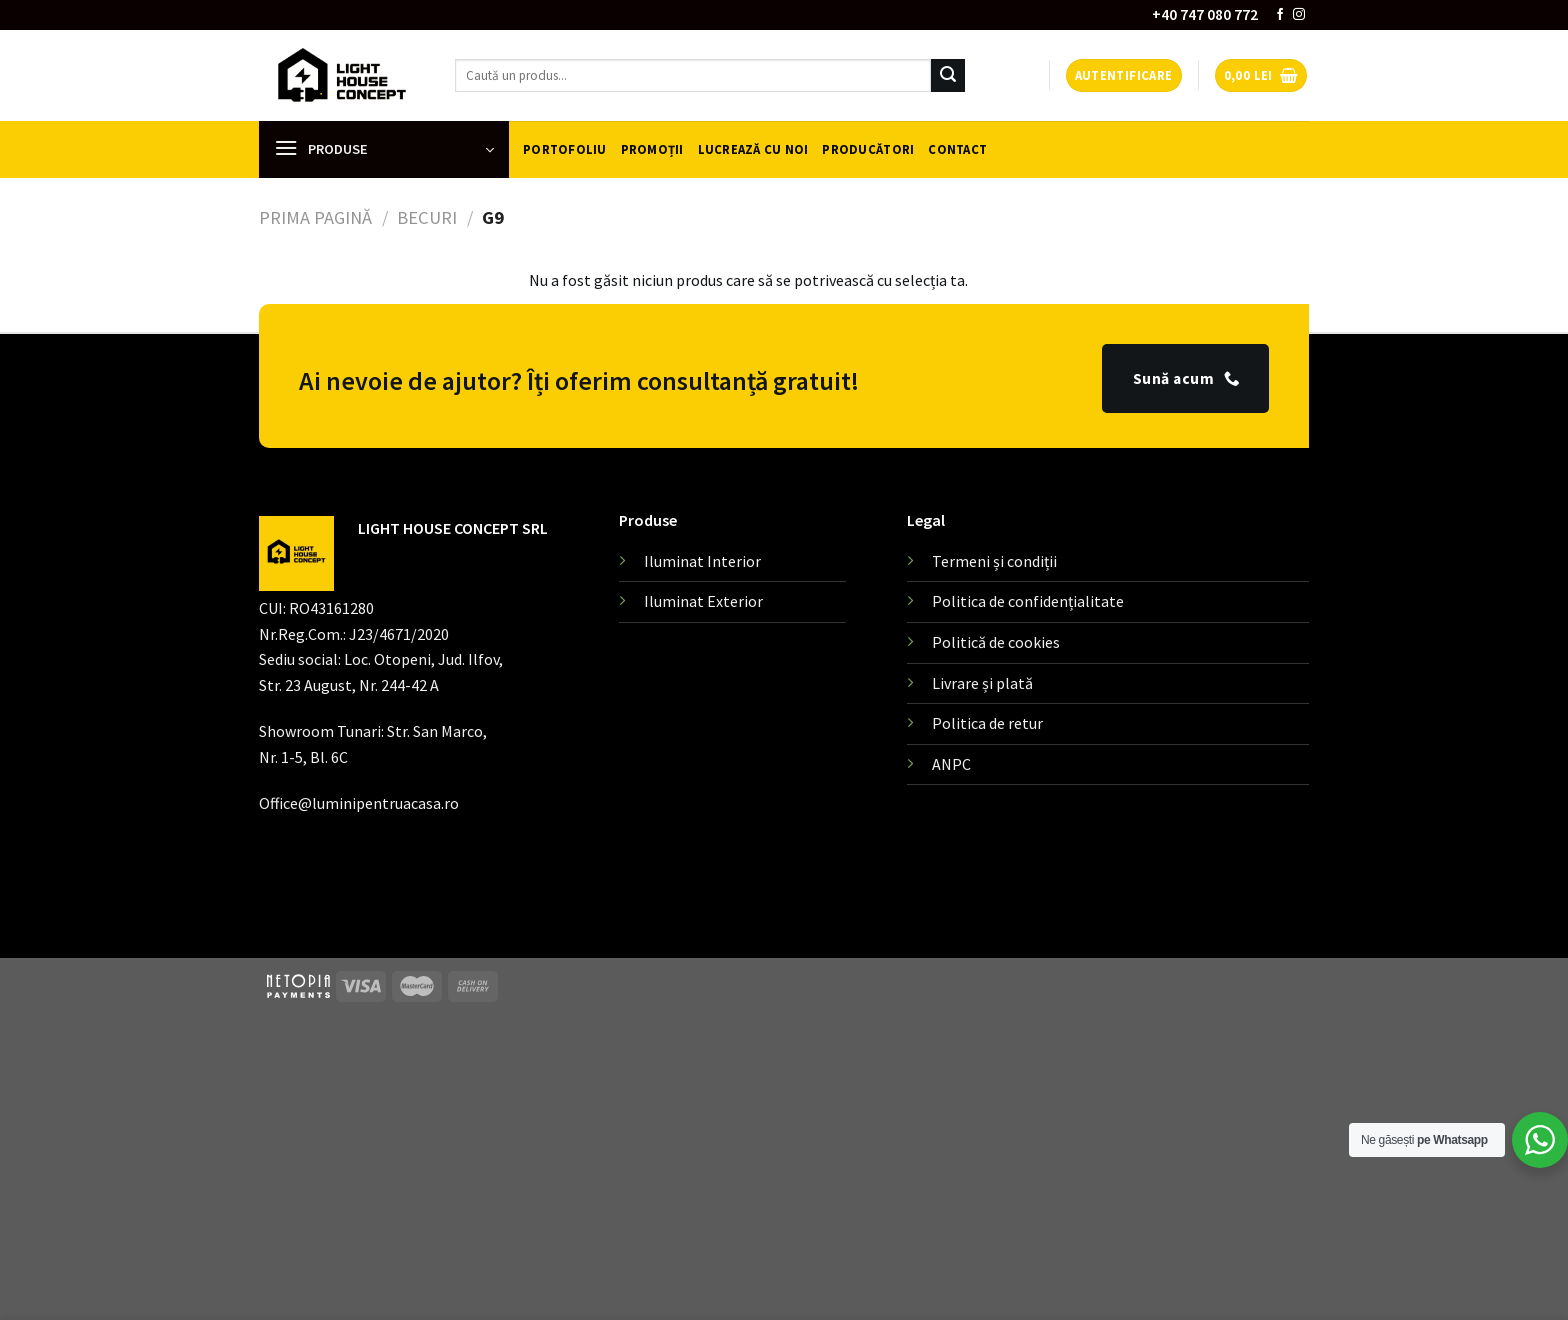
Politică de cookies (996, 642)
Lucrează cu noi (753, 149)
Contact (957, 149)
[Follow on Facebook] (1280, 15)
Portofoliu (565, 149)
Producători (868, 149)
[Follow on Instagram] (1299, 15)
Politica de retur (987, 723)
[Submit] (948, 76)
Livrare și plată (982, 683)
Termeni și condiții (994, 561)
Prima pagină (315, 217)
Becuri (427, 217)
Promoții (652, 149)
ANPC (951, 764)
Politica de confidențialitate (1028, 601)
